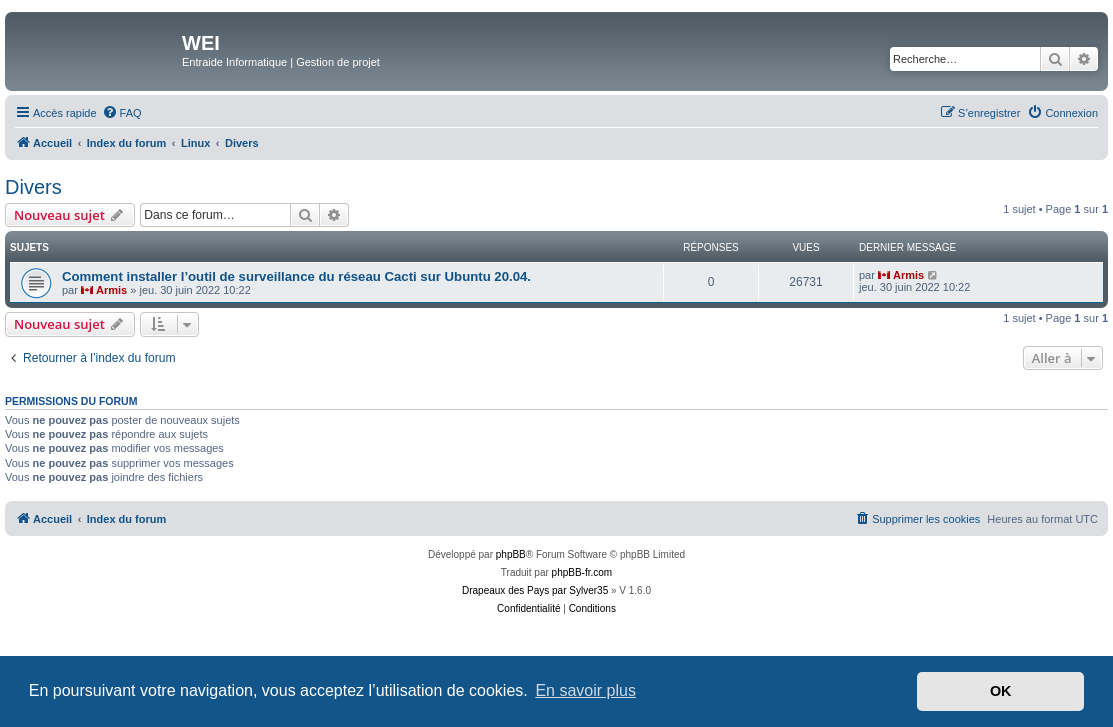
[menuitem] (122, 113)
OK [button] (1001, 691)
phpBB (511, 554)
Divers (33, 187)
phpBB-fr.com (582, 572)
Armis (111, 290)
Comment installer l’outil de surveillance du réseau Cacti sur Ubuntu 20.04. (296, 276)
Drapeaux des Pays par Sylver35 (535, 590)
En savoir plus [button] (585, 690)
